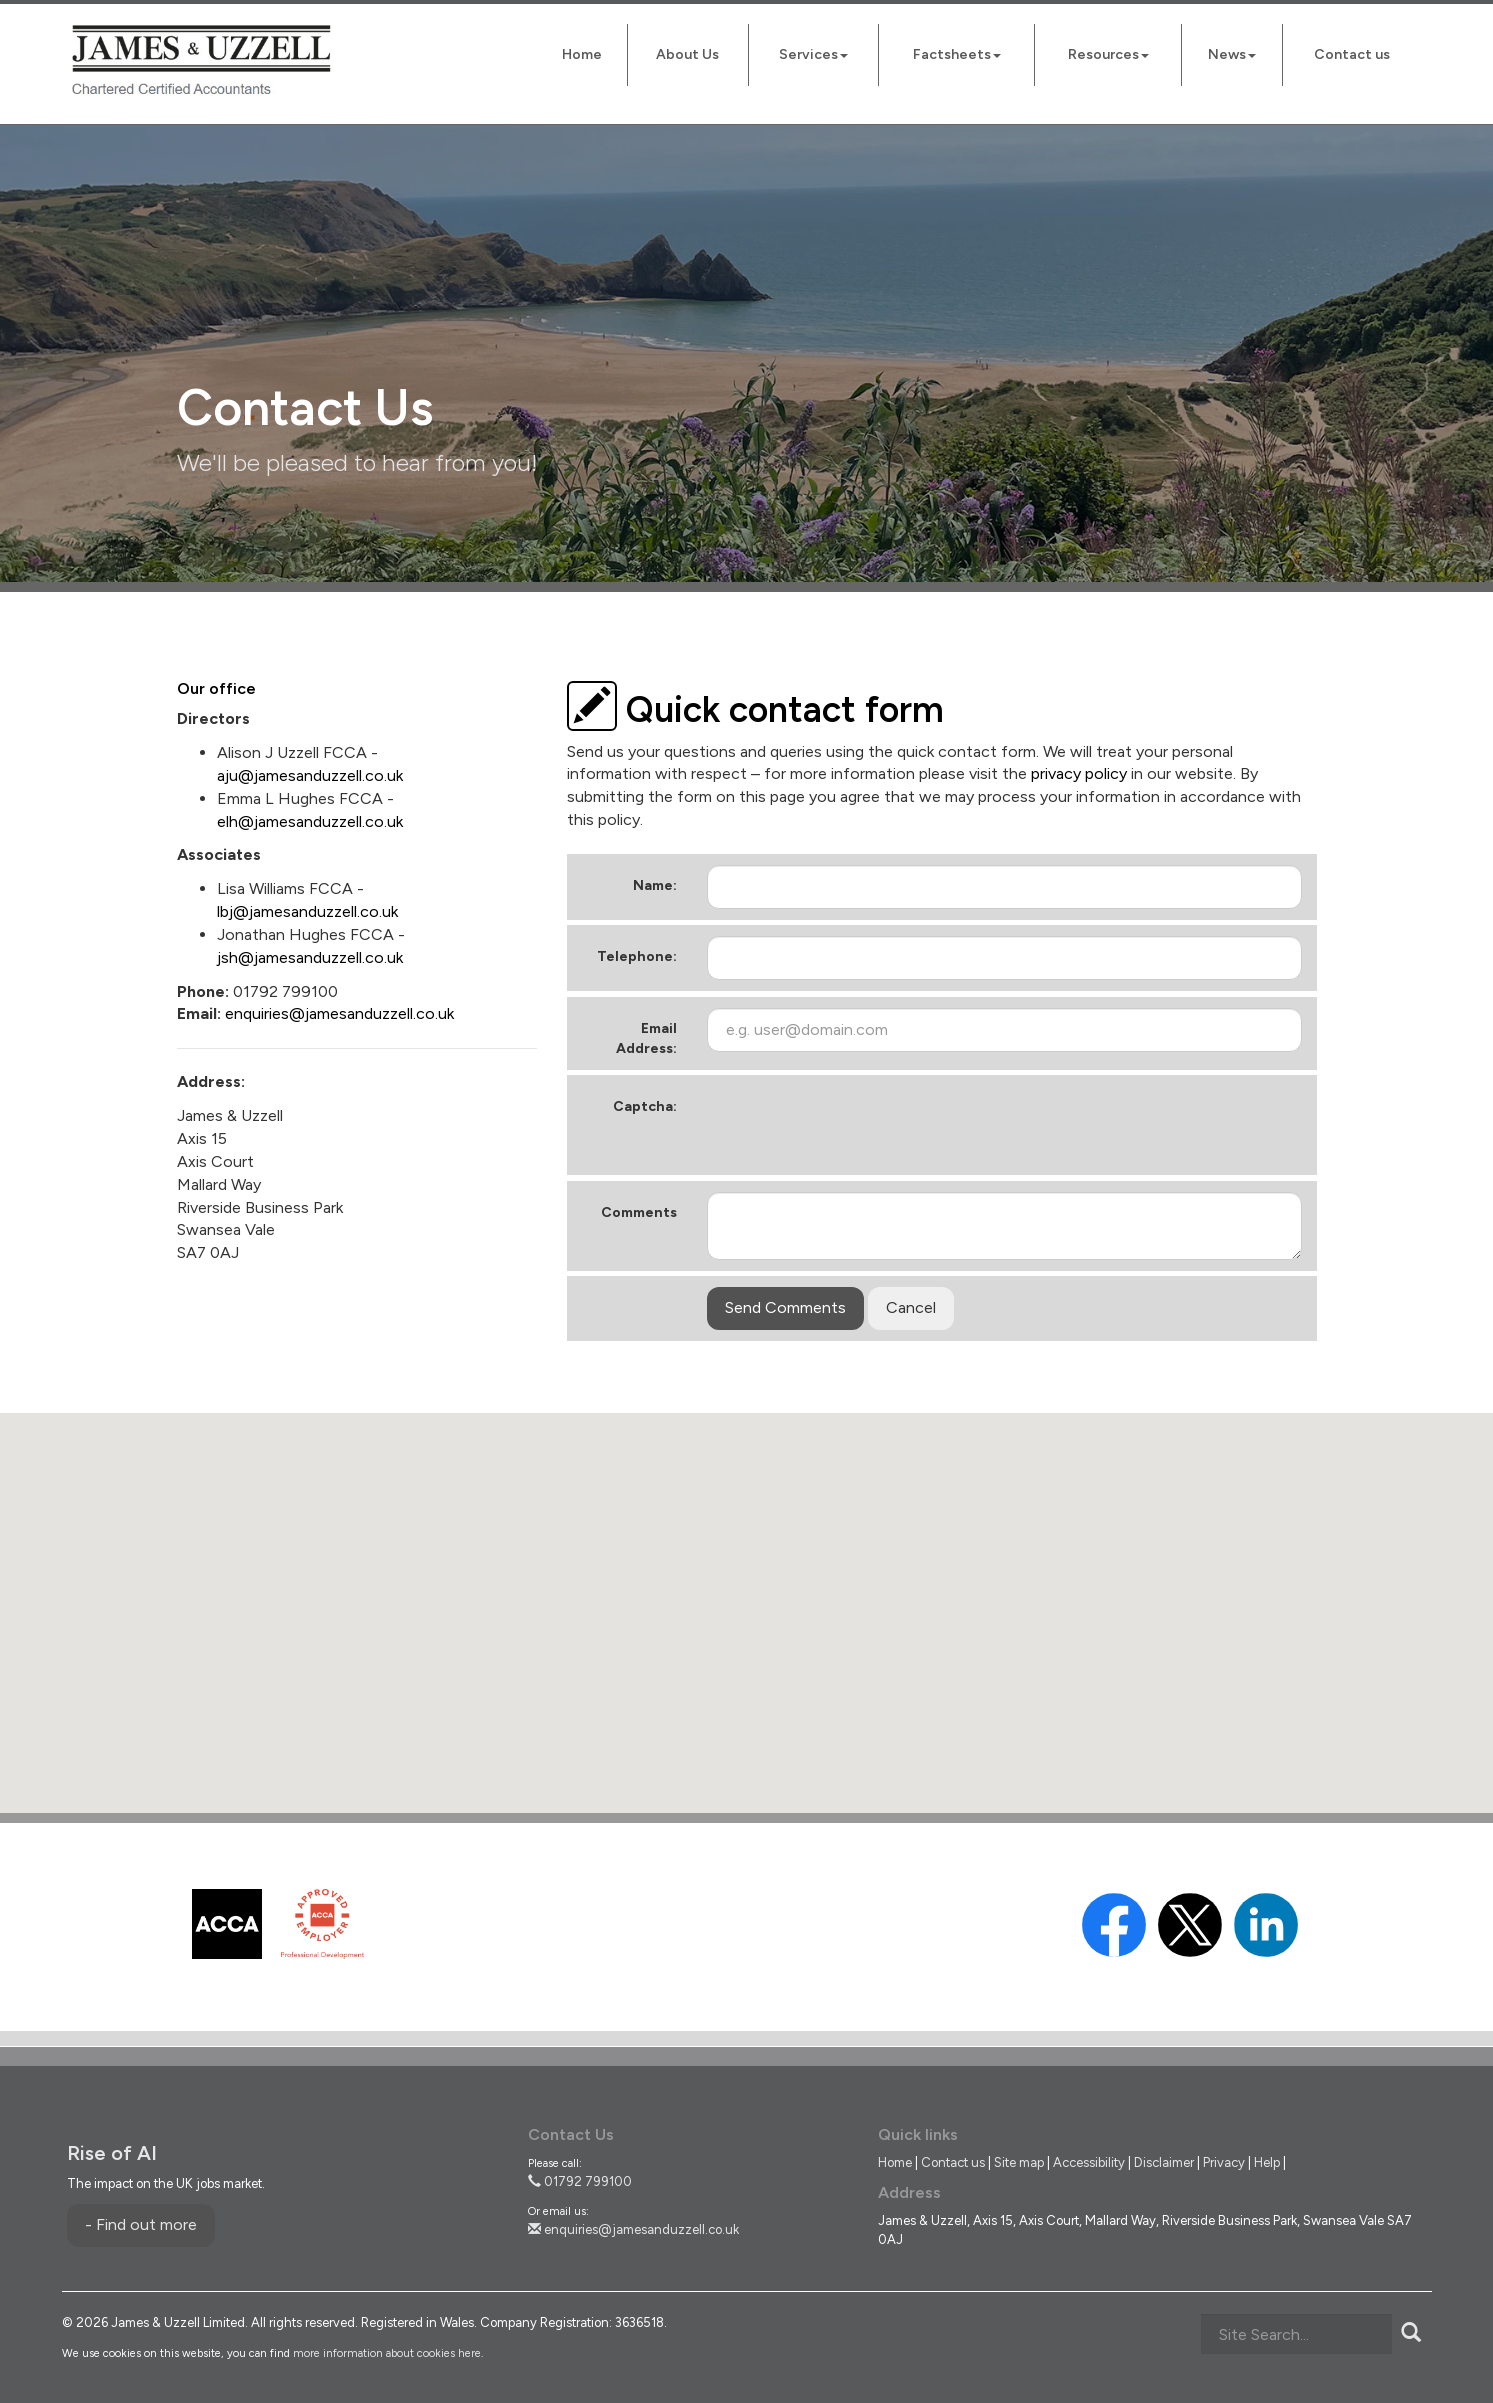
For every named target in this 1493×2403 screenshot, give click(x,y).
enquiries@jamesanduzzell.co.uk (339, 1013)
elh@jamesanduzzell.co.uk (310, 821)
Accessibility (1089, 2162)
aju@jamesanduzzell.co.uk (310, 775)
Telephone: (637, 956)
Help (1267, 2162)
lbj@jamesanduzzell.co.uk (307, 911)
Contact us (1352, 54)
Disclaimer (1164, 2162)
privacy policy (1079, 773)
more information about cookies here (387, 2353)
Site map (1019, 2162)
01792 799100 (580, 2181)
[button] (747, 1594)
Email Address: (646, 1038)
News (1232, 54)
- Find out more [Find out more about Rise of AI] (141, 2224)
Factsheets (957, 54)
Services (813, 54)
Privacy (1224, 2162)
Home (582, 54)
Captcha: (645, 1106)
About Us (687, 54)
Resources (1108, 54)
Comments (639, 1212)
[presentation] (859, 1125)
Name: (655, 885)
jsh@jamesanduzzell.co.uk (310, 957)
